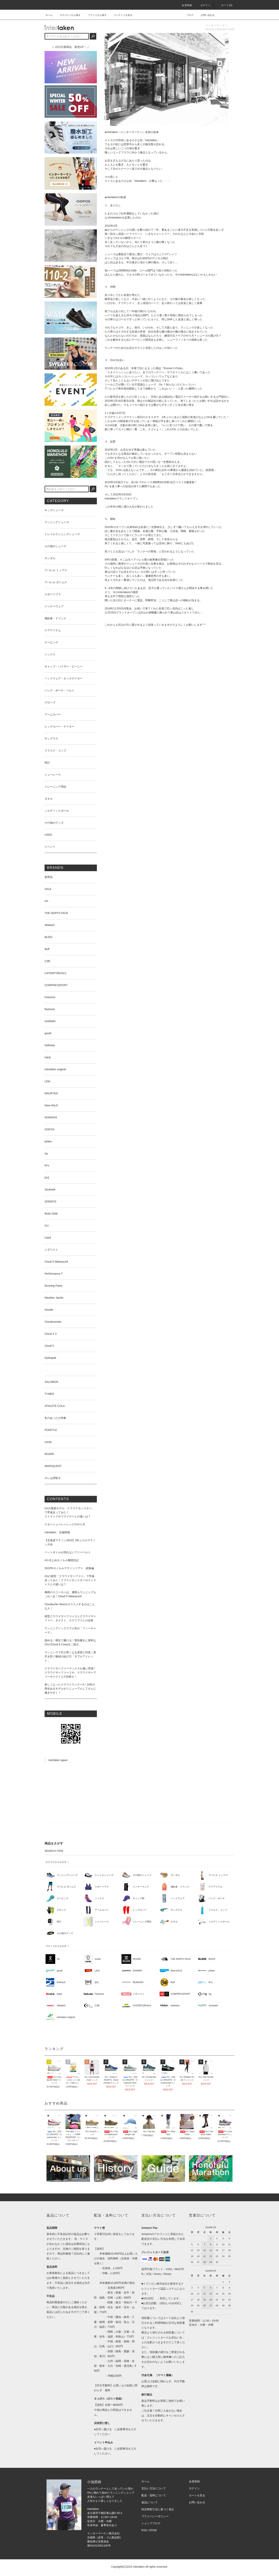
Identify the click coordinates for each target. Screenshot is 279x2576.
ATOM (153, 2530)
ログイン (203, 5)
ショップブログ (150, 2523)
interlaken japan (58, 1760)
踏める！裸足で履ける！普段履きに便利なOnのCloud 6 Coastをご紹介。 (70, 1642)
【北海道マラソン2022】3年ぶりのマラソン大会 (70, 1542)
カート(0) (224, 5)
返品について (149, 2502)
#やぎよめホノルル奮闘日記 (62, 1560)
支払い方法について (153, 2488)
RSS (144, 2530)
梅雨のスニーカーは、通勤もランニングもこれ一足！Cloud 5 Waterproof (70, 1594)
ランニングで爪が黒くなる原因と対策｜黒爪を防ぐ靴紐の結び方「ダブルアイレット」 (70, 1656)
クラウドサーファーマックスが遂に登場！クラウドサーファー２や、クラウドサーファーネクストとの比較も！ (70, 1672)
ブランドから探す (95, 15)
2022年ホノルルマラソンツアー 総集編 (69, 1568)
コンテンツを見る (120, 15)
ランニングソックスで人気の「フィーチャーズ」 (70, 1630)
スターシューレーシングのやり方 (65, 1524)
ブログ (188, 15)
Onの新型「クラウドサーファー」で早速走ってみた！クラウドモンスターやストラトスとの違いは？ (70, 1580)
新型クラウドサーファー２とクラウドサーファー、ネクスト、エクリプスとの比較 (70, 1618)
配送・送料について (153, 2495)
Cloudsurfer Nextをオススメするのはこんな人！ (70, 1606)
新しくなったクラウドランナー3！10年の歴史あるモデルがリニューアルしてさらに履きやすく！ (70, 1688)
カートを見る (197, 2495)
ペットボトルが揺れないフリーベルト (68, 1552)
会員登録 (184, 5)
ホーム (49, 15)
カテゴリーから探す (68, 15)
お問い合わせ (205, 15)
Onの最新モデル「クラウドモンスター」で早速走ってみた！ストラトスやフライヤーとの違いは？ (69, 1512)
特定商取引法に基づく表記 (157, 2509)
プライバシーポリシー (155, 2516)
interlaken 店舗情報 (57, 1532)
